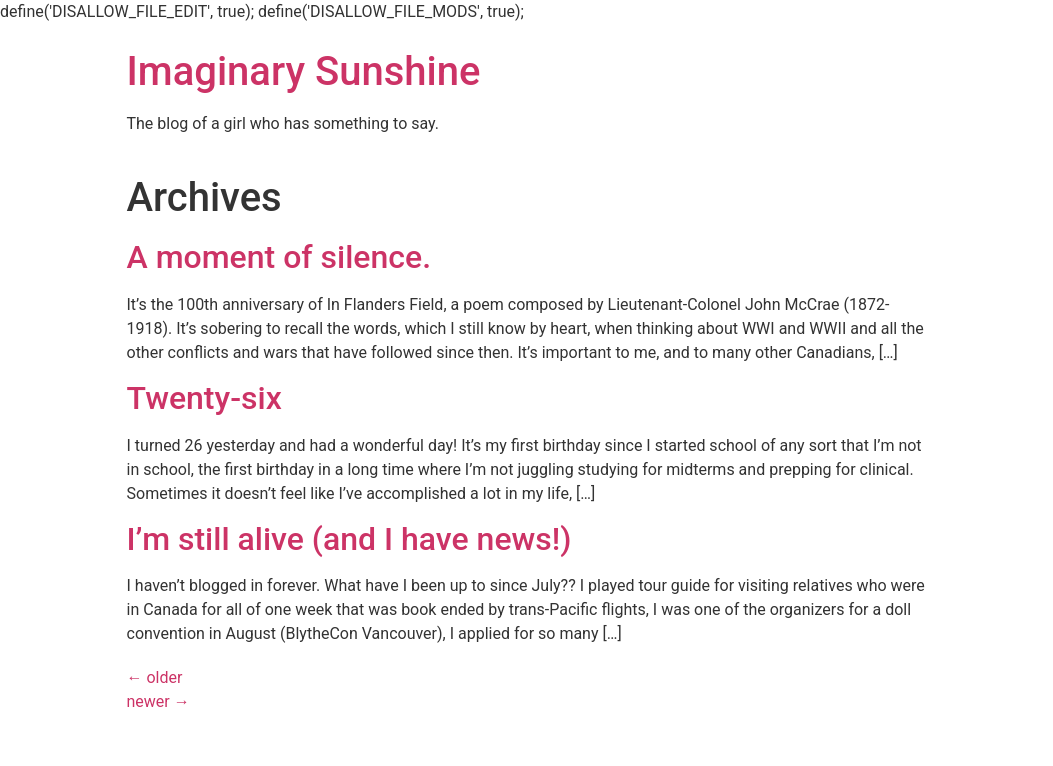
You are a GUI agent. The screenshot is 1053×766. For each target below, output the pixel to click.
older (155, 677)
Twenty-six (204, 398)
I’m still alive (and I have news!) (349, 539)
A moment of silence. (279, 257)
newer (158, 701)
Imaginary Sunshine (304, 71)
